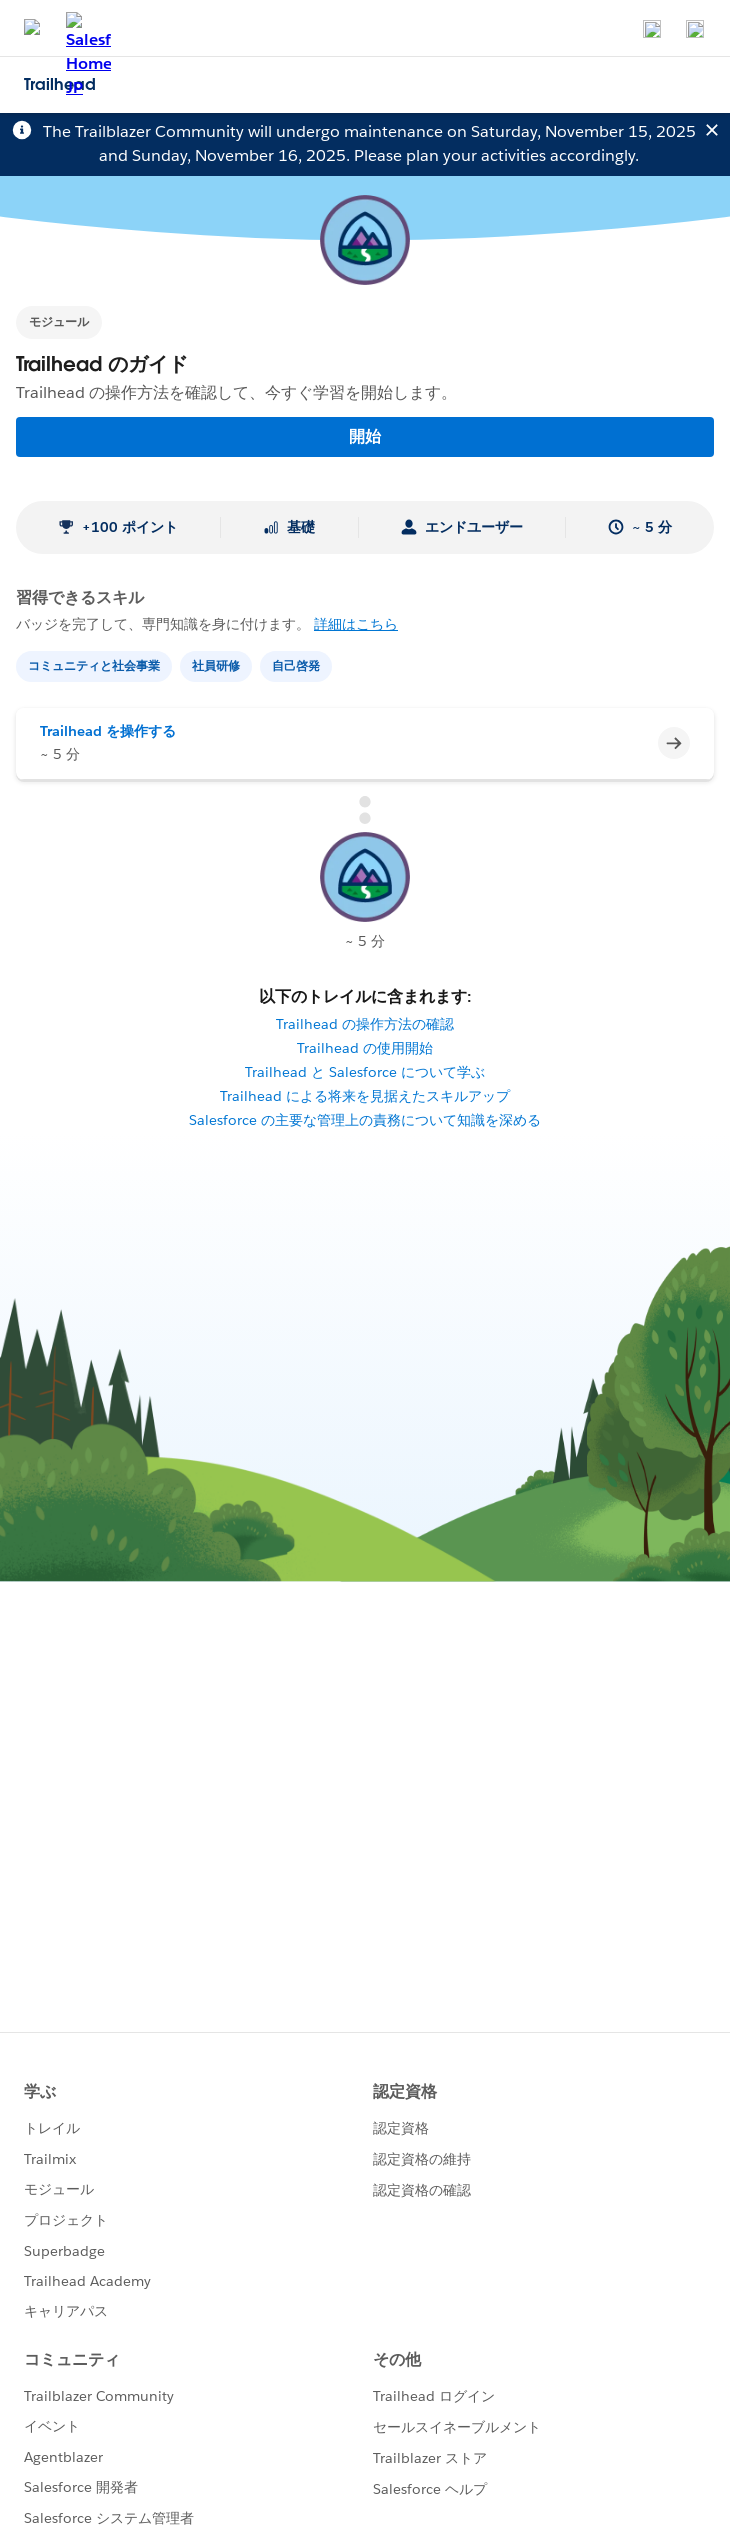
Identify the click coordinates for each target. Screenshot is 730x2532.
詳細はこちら (356, 624)
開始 (365, 436)
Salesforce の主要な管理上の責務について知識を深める (365, 1120)
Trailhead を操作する (108, 731)
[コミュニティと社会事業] (96, 664)
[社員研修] (218, 664)
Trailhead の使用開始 (365, 1048)
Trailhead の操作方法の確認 (365, 1024)
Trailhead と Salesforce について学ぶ (365, 1072)
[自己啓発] (298, 664)
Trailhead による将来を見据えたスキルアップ (365, 1096)
